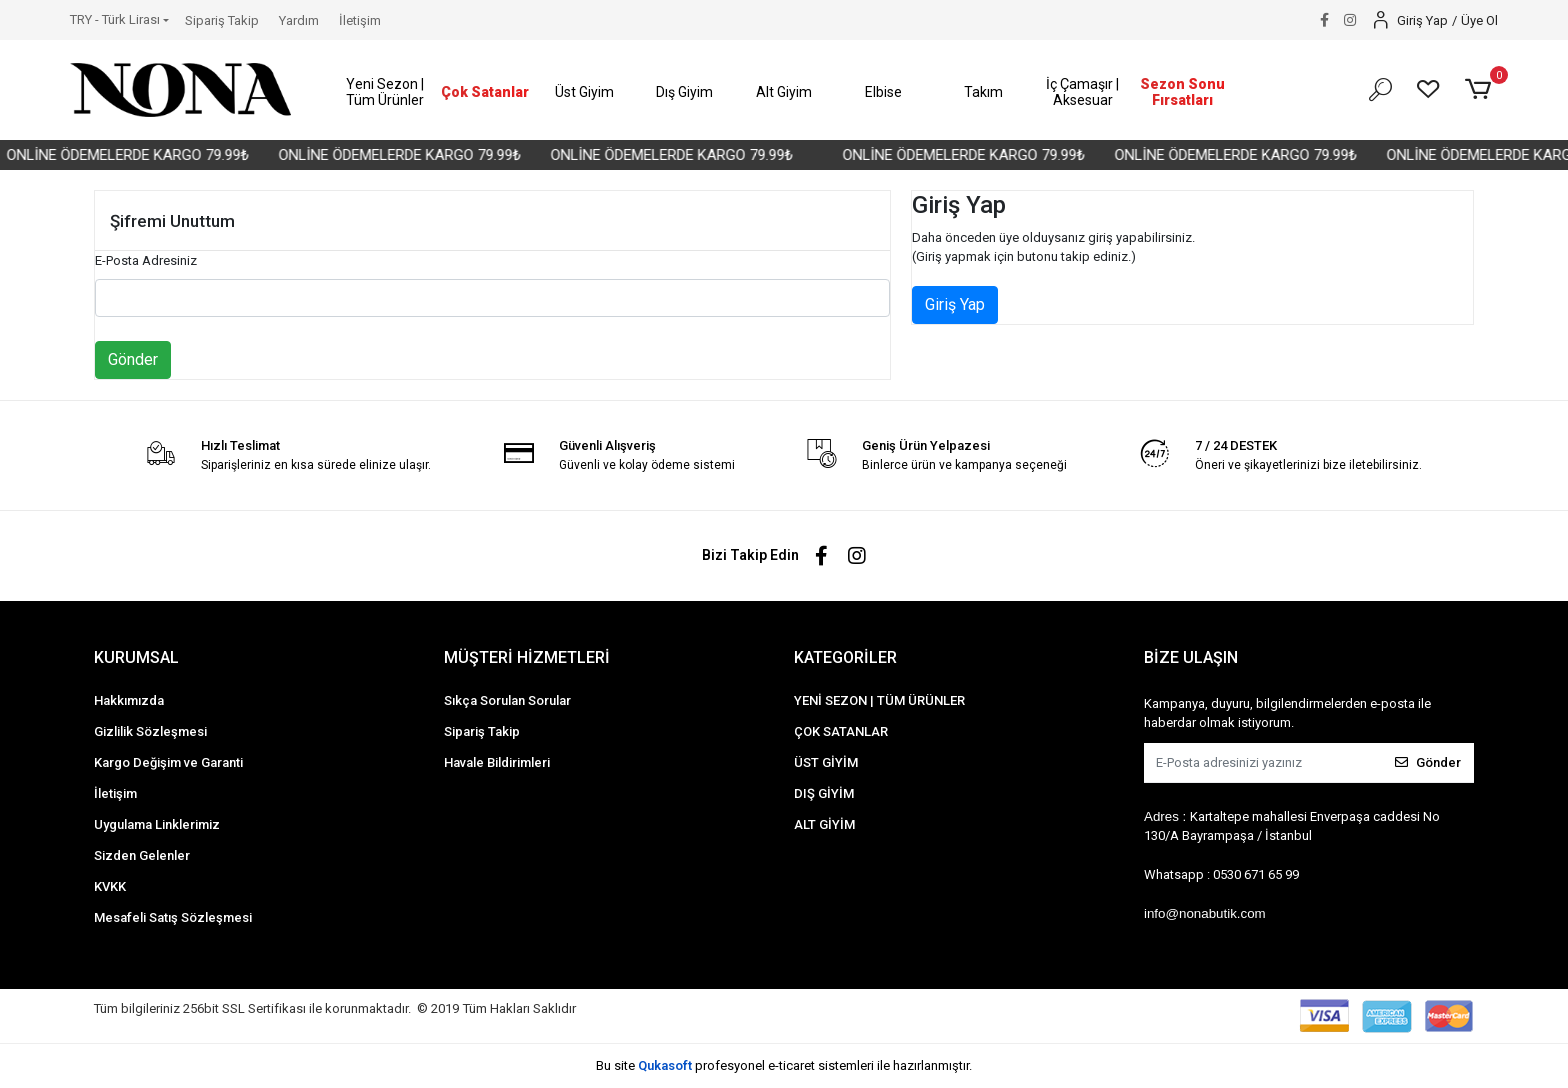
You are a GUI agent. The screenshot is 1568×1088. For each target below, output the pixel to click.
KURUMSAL (136, 657)
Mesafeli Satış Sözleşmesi (173, 917)
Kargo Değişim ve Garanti (168, 762)
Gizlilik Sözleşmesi (150, 731)
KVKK (110, 886)
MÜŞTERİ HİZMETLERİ (527, 657)
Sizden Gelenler (142, 855)
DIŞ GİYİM (824, 793)
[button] (386, 92)
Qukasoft (665, 1065)
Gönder (133, 359)
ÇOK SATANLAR (841, 731)
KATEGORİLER (845, 657)
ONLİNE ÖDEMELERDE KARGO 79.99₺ (144, 155)
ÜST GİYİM (826, 762)
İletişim (360, 20)
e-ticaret (791, 1065)
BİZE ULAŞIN (1191, 657)
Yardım (299, 20)
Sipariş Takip (222, 20)
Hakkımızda (129, 700)
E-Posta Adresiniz (146, 260)
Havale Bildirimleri (497, 762)
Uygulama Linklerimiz (157, 824)
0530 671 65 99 (1256, 874)
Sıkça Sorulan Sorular (507, 700)
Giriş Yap (955, 304)
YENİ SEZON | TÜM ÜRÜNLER (879, 700)
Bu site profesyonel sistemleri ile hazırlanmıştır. (784, 1065)
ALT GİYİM (824, 824)
